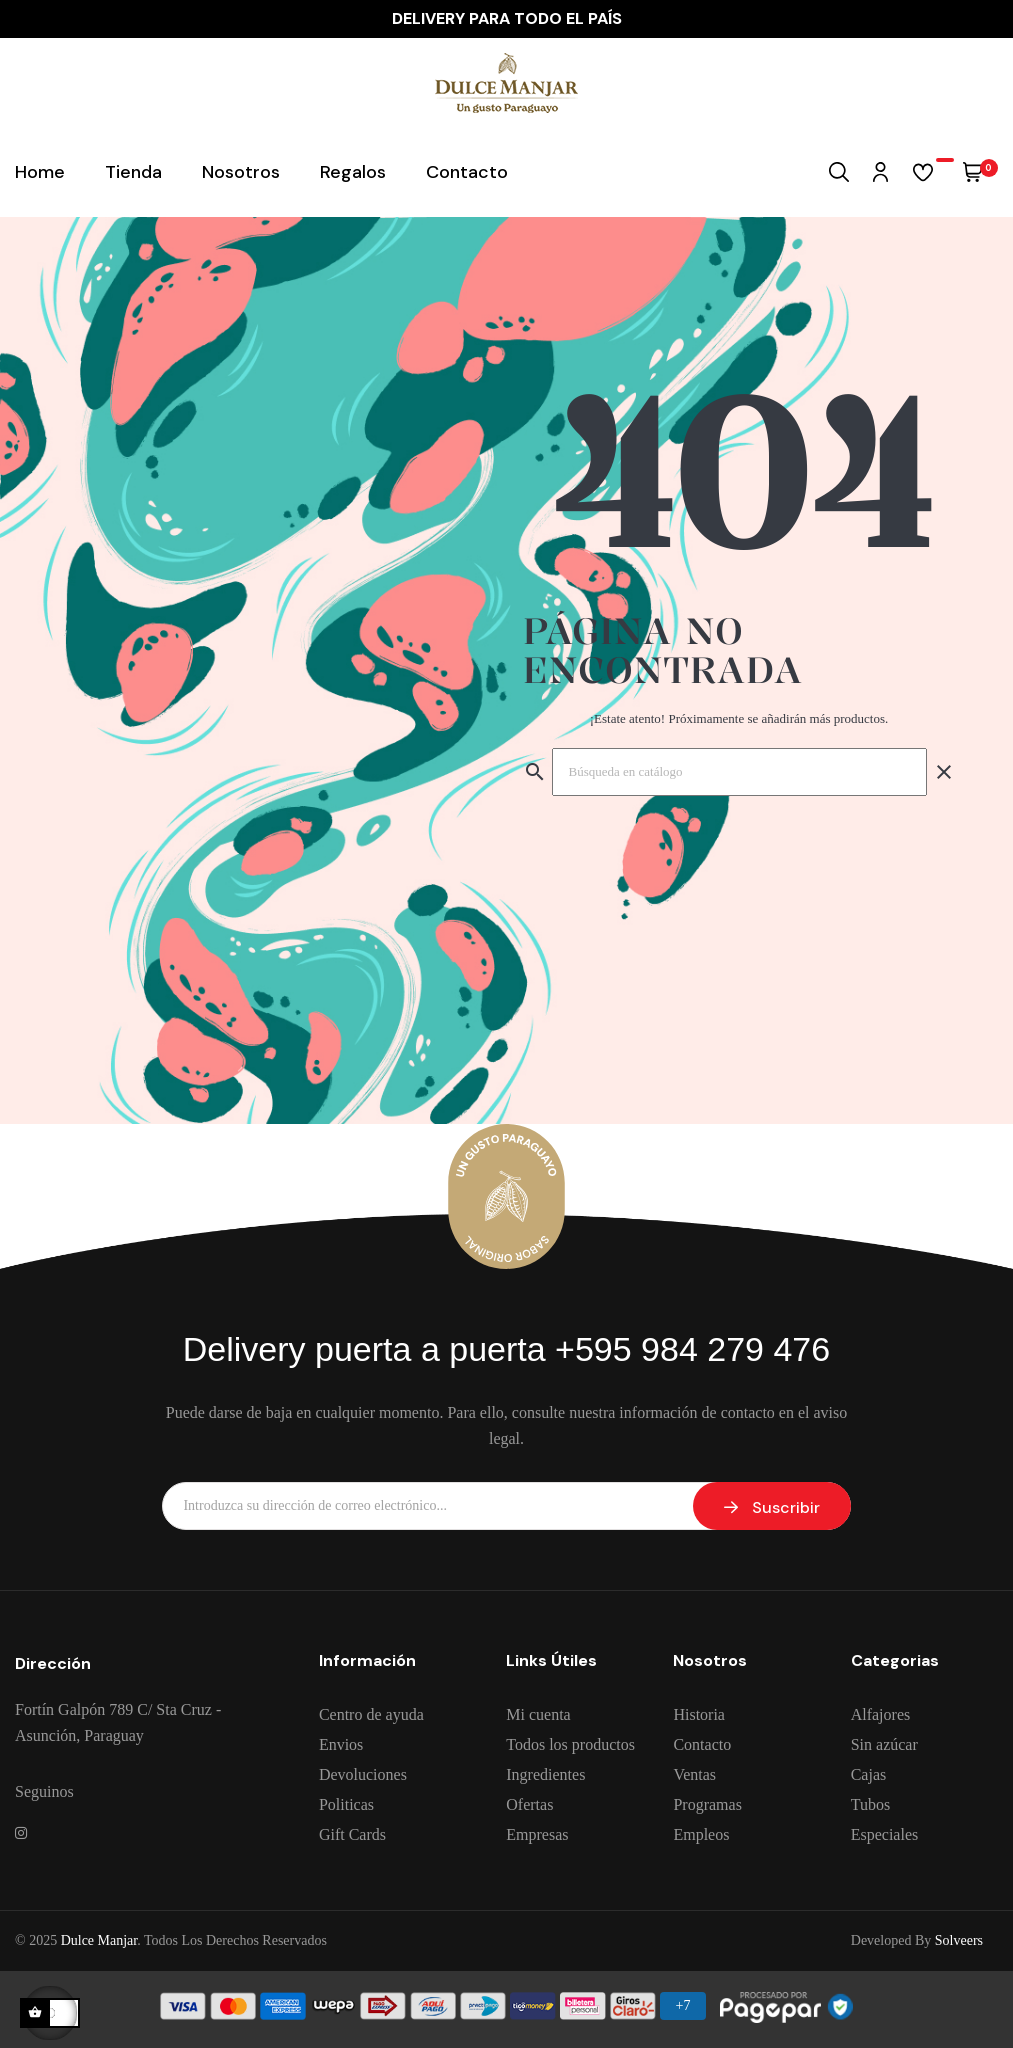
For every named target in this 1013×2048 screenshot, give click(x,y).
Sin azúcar (884, 1744)
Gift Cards (352, 1834)
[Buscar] (739, 772)
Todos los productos (570, 1744)
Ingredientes (545, 1774)
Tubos (870, 1804)
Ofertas (529, 1804)
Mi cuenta (538, 1714)
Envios (341, 1744)
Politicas (346, 1804)
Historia (699, 1714)
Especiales (885, 1834)
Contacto (702, 1744)
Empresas (537, 1834)
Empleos (701, 1834)
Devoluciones (363, 1774)
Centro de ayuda (371, 1714)
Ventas (694, 1774)
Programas (707, 1804)
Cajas (869, 1774)
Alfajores (881, 1714)
